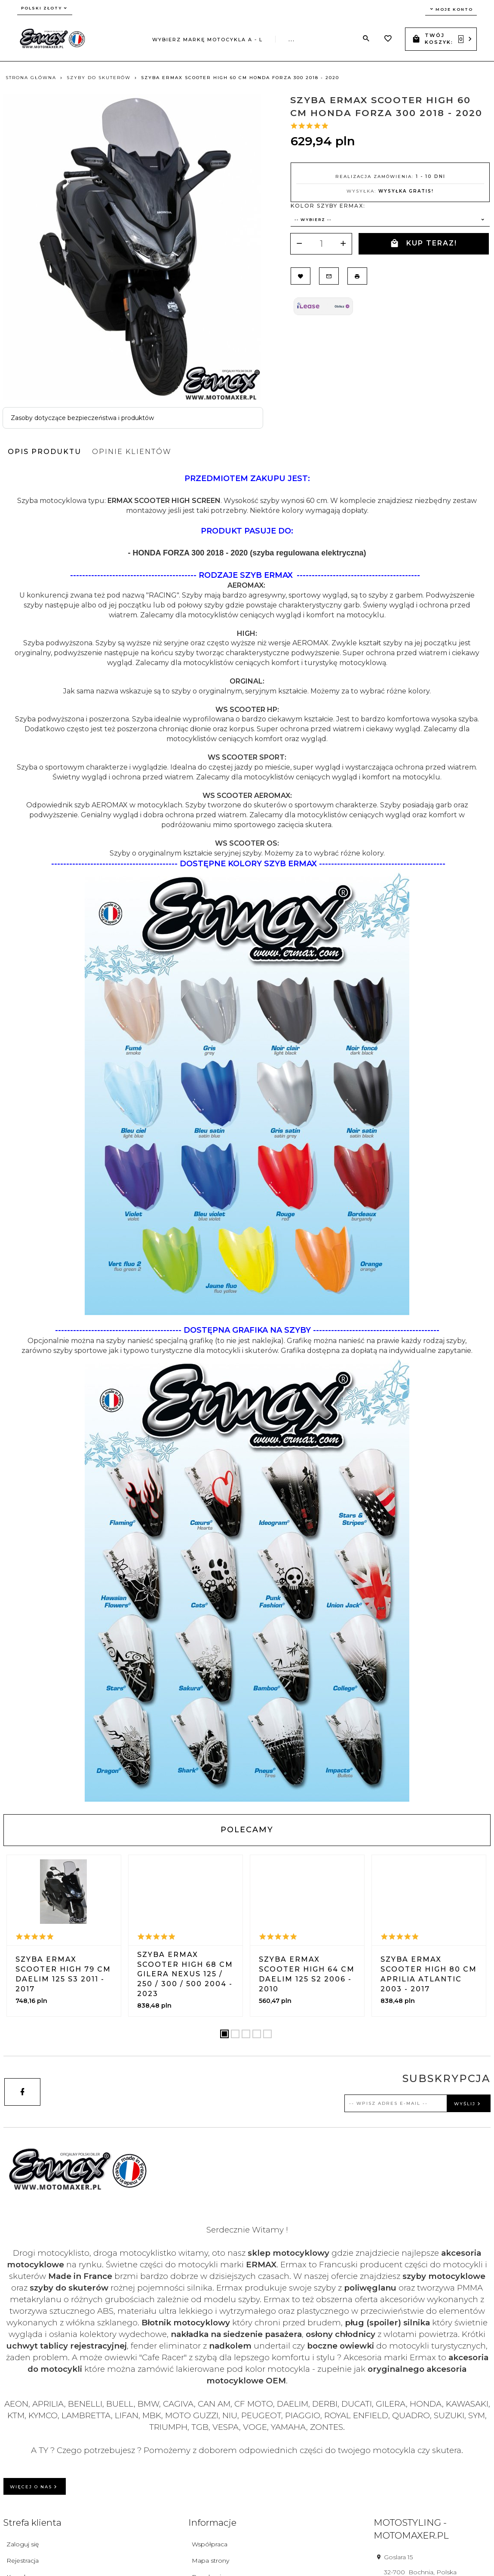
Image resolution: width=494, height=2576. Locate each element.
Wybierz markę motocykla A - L (207, 40)
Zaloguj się (22, 2544)
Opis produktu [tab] (44, 452)
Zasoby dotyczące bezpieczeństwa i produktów (82, 418)
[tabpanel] (247, 1137)
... (291, 40)
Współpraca (209, 2544)
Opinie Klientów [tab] (132, 452)
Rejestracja (22, 2560)
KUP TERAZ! (423, 243)
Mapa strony (210, 2560)
